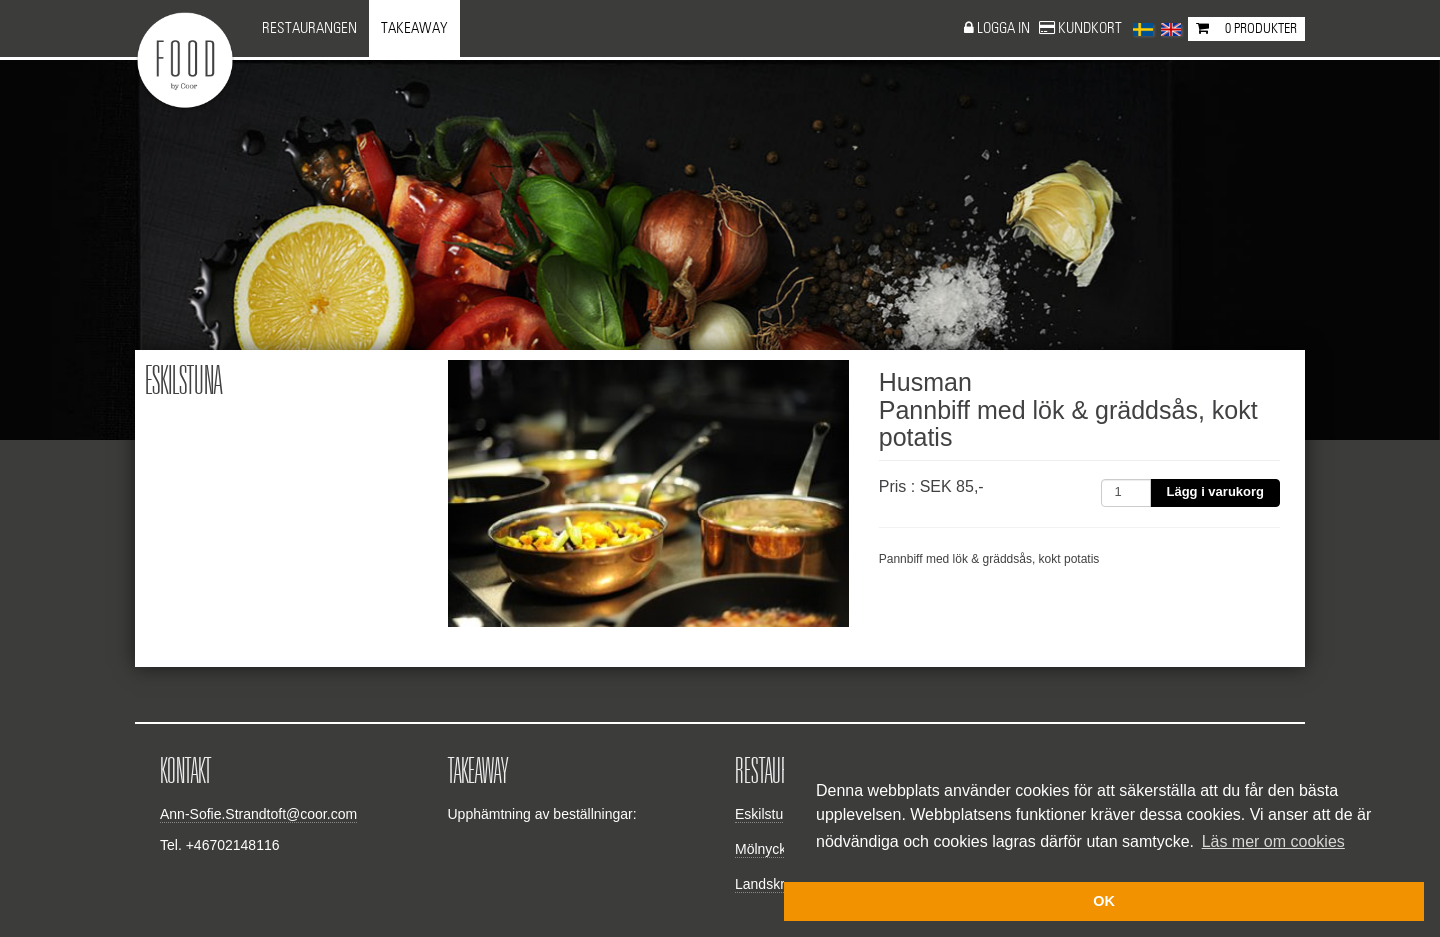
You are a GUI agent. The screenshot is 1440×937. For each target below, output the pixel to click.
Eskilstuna (767, 814)
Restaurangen (309, 28)
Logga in (1005, 28)
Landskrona (771, 884)
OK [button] (1104, 901)
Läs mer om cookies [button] (1273, 841)
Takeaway (414, 28)
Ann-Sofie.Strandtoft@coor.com (258, 814)
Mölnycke (764, 849)
